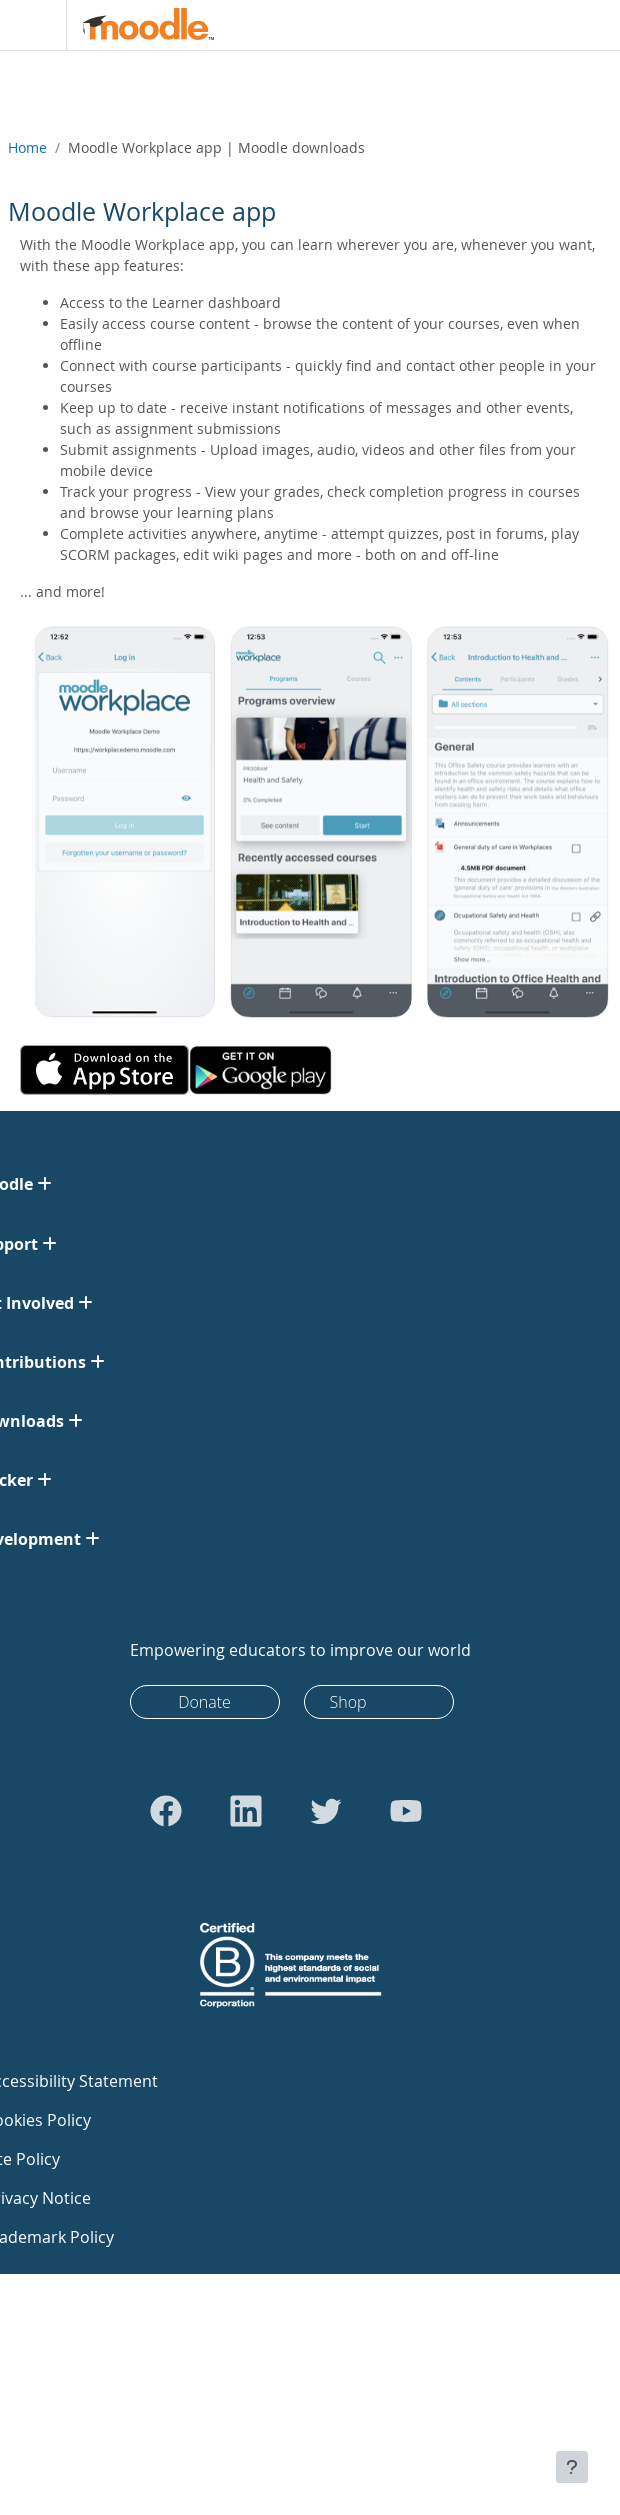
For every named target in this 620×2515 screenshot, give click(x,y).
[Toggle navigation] (29, 25)
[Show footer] (572, 2467)
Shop (348, 1702)
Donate (204, 1702)
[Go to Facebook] (166, 1811)
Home (27, 147)
